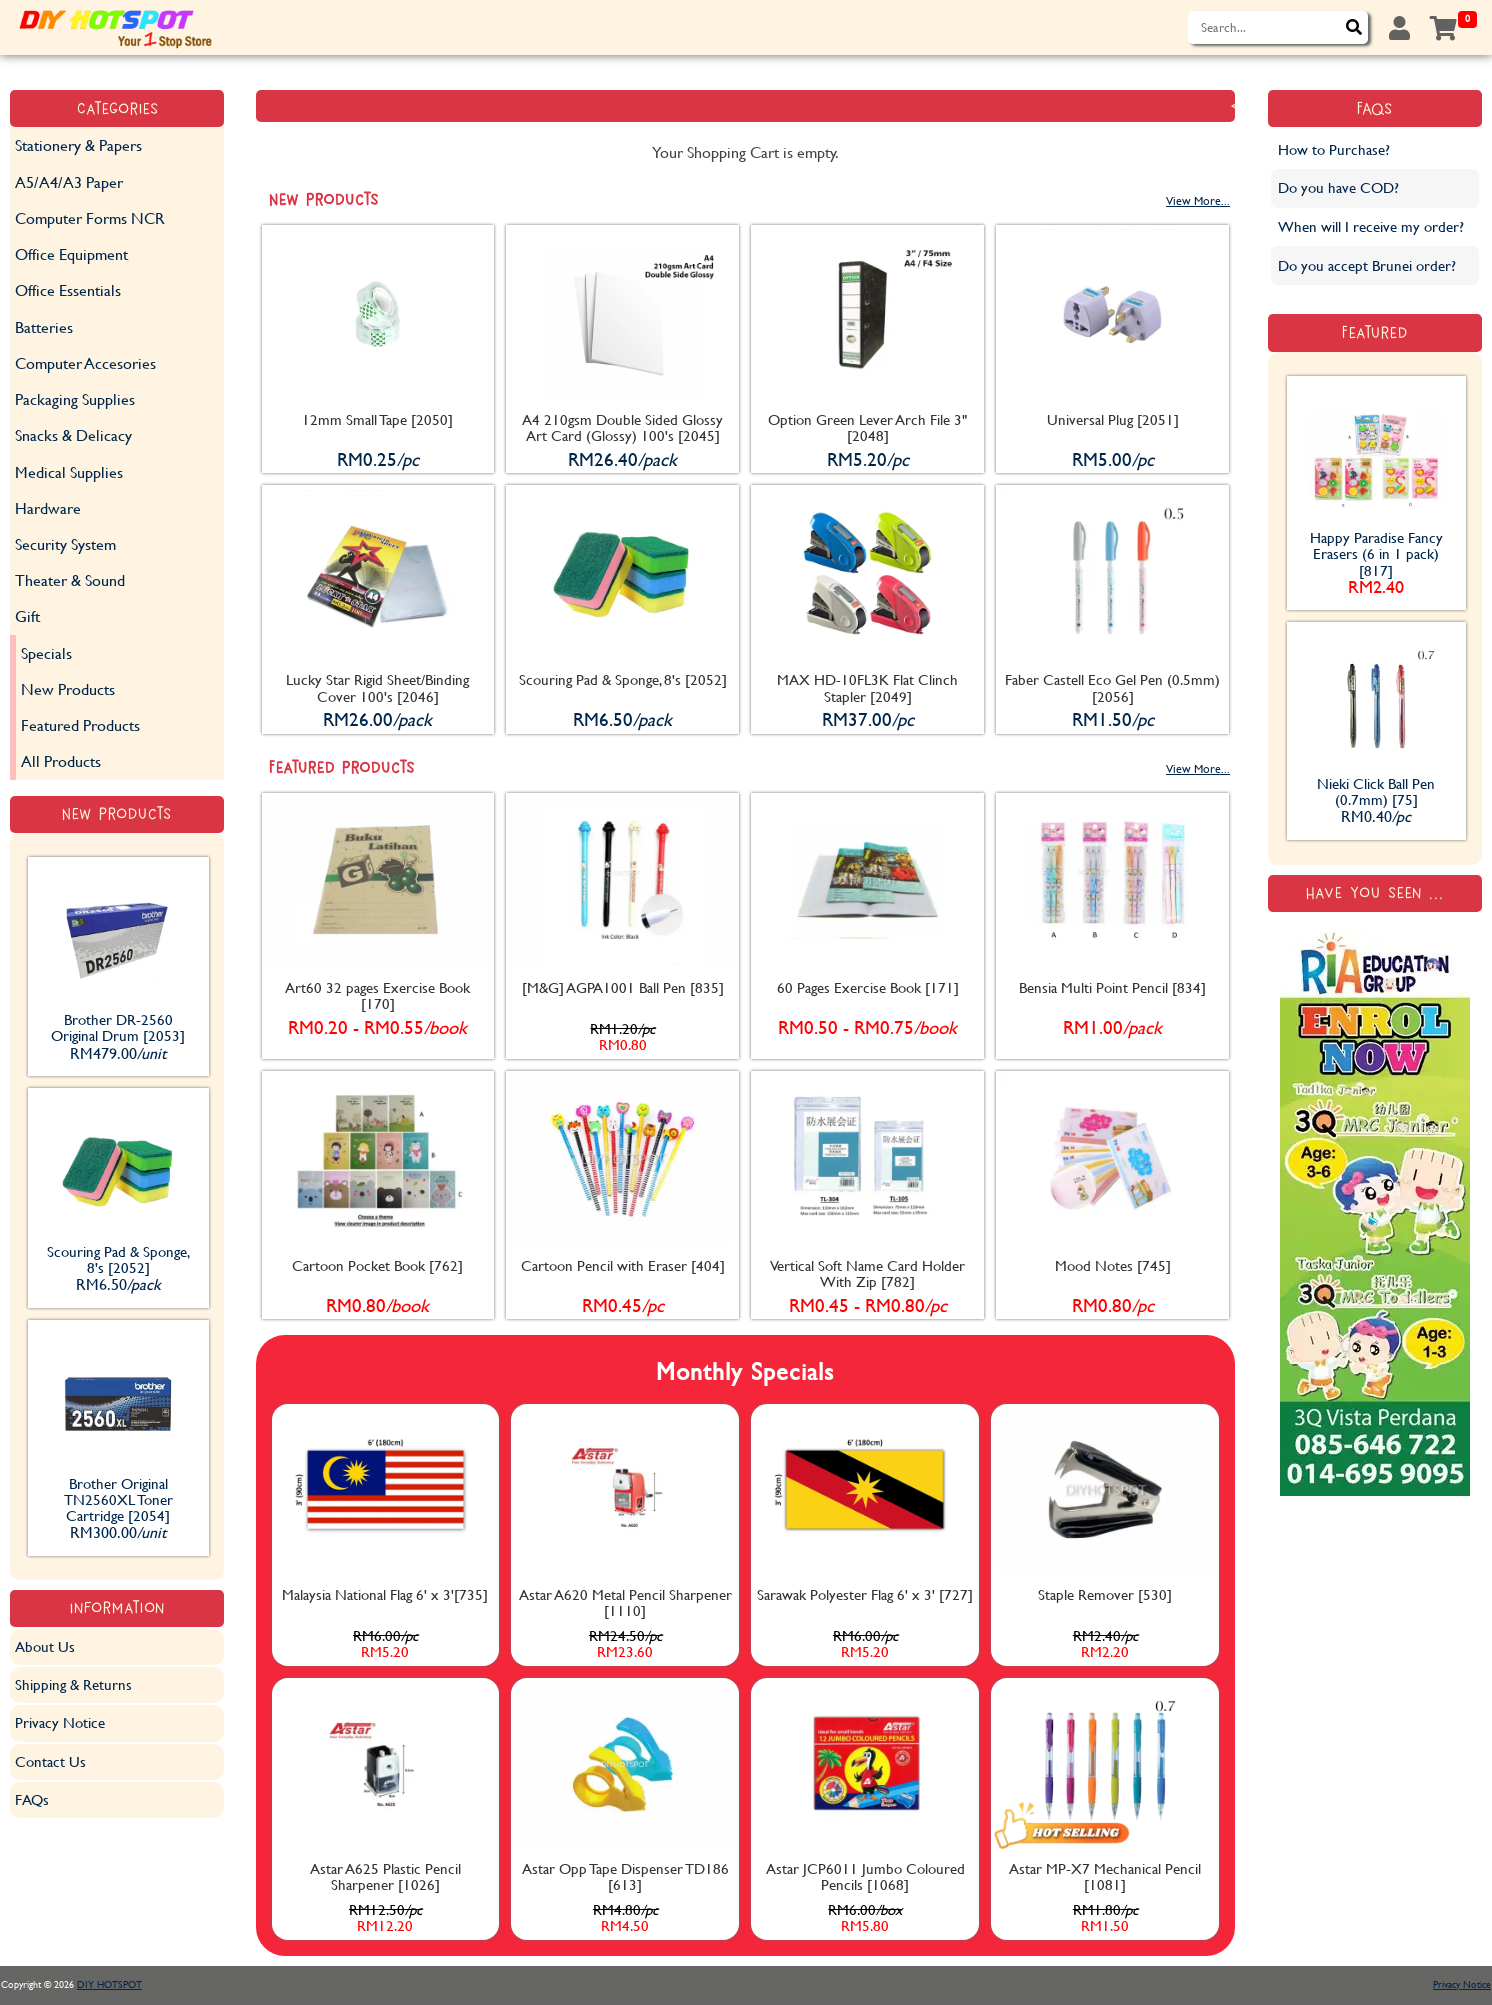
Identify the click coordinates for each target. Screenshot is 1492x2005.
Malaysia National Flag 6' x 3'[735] (385, 1594)
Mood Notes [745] (1113, 1265)
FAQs (32, 1799)
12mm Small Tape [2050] (377, 419)
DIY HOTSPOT (109, 1984)
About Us (45, 1646)
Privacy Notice (60, 1722)
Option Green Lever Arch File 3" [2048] (867, 427)
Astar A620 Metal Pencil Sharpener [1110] (625, 1602)
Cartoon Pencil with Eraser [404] (623, 1265)
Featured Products (80, 724)
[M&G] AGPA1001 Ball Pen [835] (623, 987)
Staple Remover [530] (1105, 1594)
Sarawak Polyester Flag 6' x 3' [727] (865, 1594)
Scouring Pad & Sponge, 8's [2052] (623, 679)
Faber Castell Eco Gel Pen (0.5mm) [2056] (1112, 687)
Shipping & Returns (73, 1684)
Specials (46, 652)
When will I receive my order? (1371, 226)
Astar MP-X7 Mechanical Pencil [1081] (1105, 1876)
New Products (68, 688)
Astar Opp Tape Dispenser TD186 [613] (625, 1876)
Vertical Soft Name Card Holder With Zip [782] (867, 1273)
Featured (1375, 332)
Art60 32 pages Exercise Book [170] (377, 995)
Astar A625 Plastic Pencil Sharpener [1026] (385, 1876)
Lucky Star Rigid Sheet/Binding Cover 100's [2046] (377, 687)
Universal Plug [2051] (1113, 419)
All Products (61, 760)
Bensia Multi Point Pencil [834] (1112, 987)
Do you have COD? (1338, 187)
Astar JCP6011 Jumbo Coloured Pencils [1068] (865, 1876)
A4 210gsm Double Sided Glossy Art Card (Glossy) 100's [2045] (622, 427)
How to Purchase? (1334, 149)
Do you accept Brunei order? (1367, 265)
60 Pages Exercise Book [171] (868, 987)
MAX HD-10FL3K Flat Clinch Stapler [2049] (867, 687)
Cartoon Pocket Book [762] (377, 1265)
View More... (1198, 200)
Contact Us (50, 1761)
